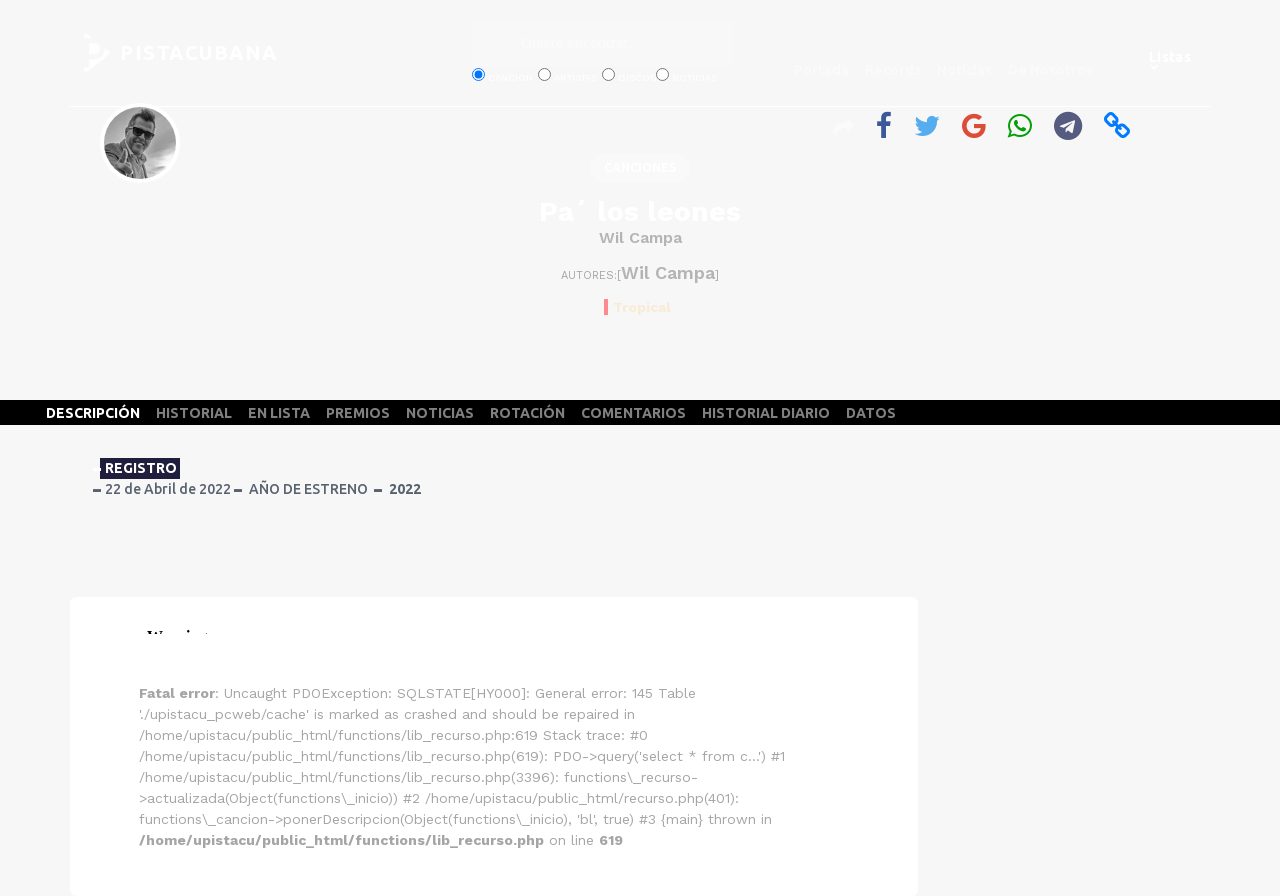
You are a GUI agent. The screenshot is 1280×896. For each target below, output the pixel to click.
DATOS (871, 413)
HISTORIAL (194, 413)
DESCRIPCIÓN (93, 413)
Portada (821, 70)
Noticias (964, 70)
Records (893, 70)
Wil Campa (640, 237)
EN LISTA (279, 413)
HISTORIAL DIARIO (766, 413)
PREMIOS (358, 413)
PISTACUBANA (199, 52)
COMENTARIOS (633, 413)
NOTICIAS (440, 413)
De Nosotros (1050, 70)
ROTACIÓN (527, 413)
